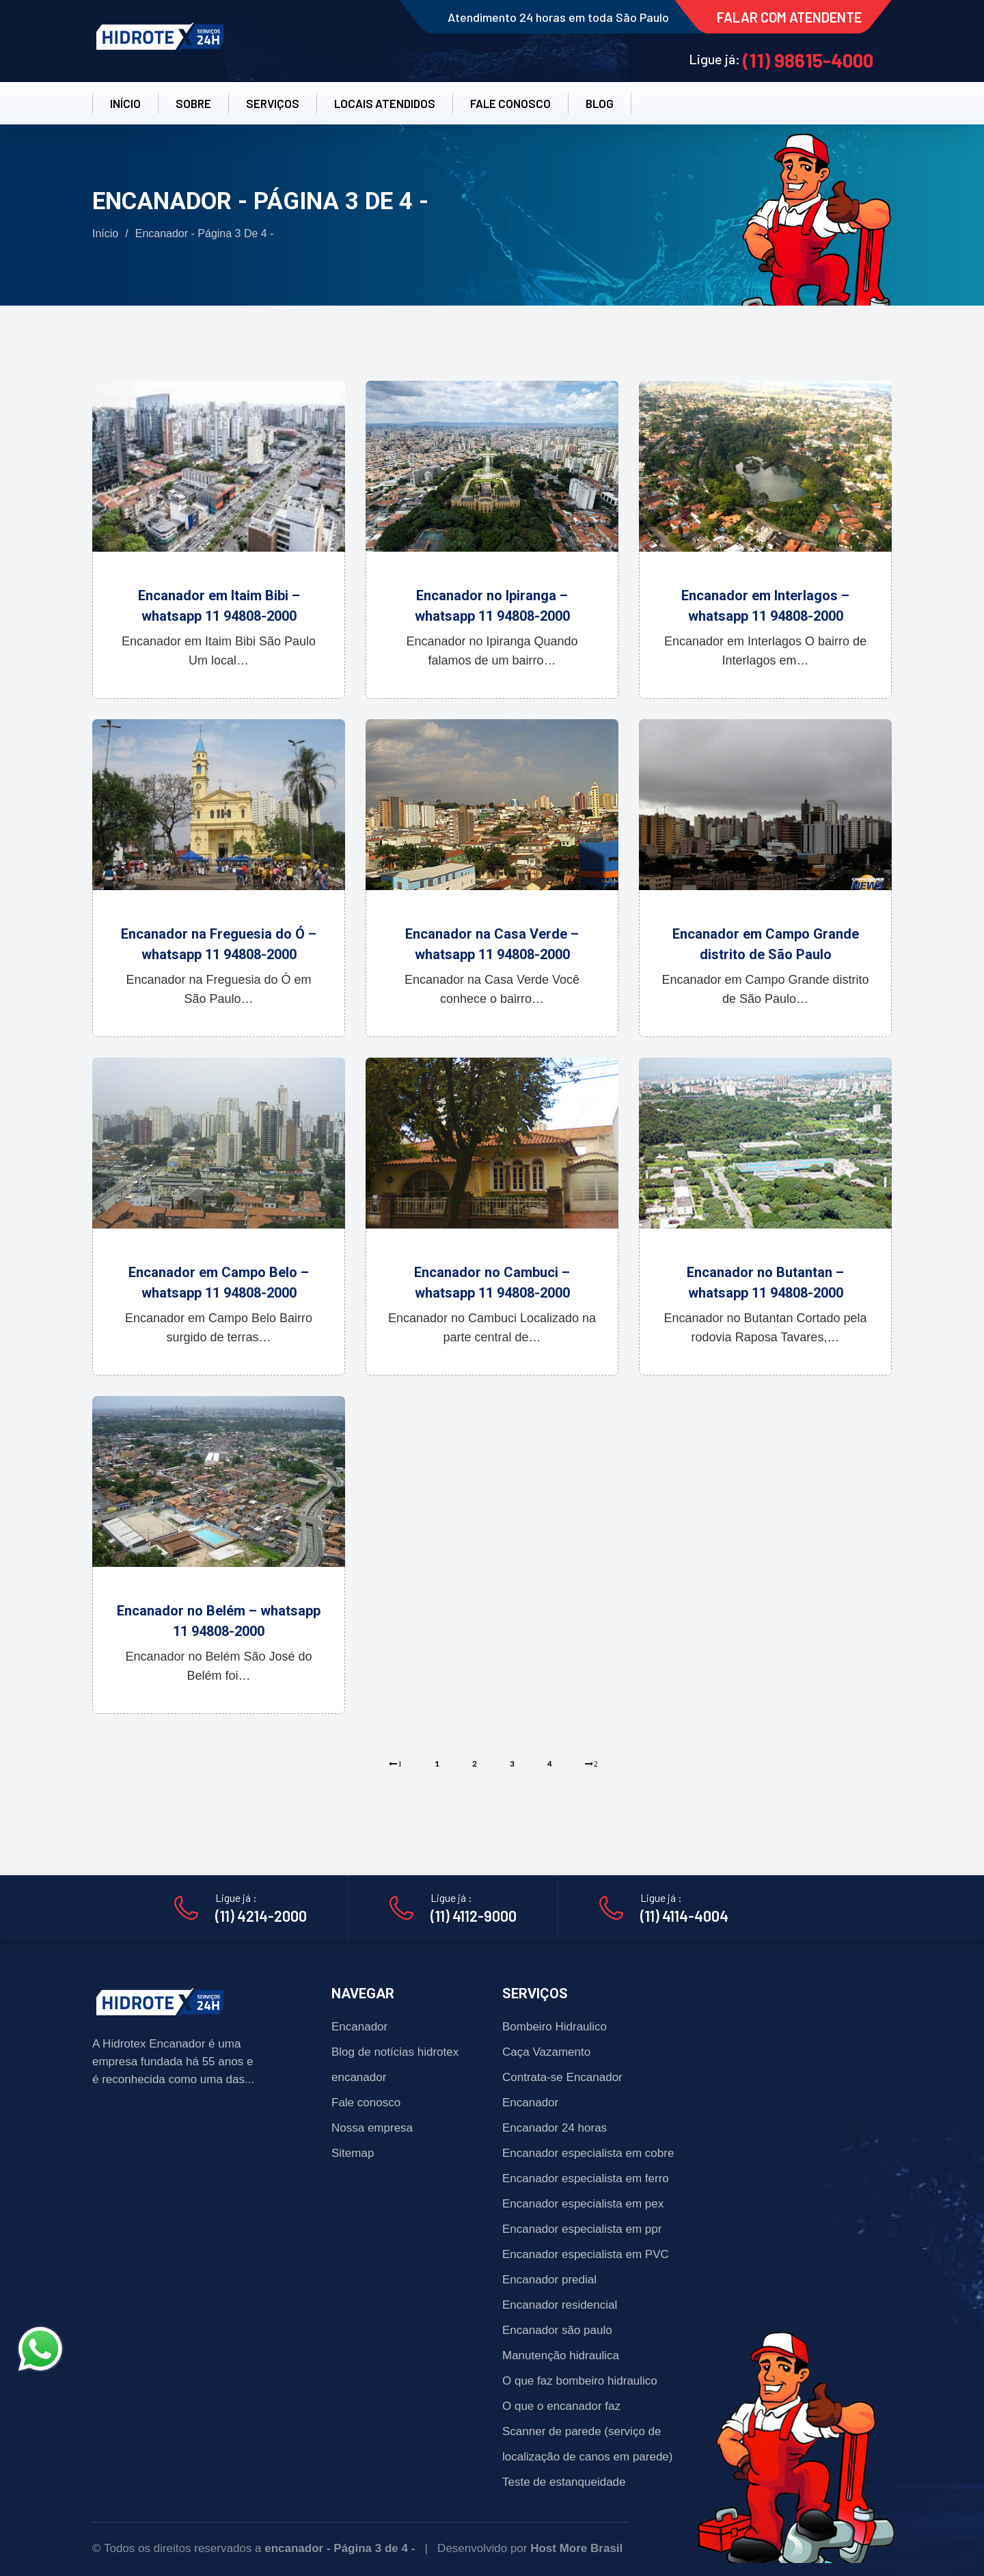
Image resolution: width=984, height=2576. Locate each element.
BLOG (600, 103)
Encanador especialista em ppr (581, 2229)
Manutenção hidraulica (560, 2355)
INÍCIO (125, 103)
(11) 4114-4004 (684, 1915)
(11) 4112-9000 (473, 1915)
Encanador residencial (559, 2304)
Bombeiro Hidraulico (554, 2026)
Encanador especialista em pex (583, 2203)
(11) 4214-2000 (261, 1915)
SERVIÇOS (272, 103)
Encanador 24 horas (554, 2127)
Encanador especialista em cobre (588, 2153)
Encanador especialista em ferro (585, 2178)
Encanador (359, 2026)
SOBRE (193, 103)
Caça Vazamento (546, 2051)
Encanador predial (549, 2279)
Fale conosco (365, 2102)
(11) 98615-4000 (808, 60)
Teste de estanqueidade (564, 2482)
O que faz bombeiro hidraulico (579, 2380)
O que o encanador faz (561, 2406)
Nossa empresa (372, 2127)
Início (105, 233)
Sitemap (352, 2153)
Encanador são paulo (557, 2330)
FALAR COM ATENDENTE (789, 17)
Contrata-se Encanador (562, 2077)
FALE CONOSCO (510, 103)
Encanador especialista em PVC (585, 2254)
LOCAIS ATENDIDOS (384, 103)
